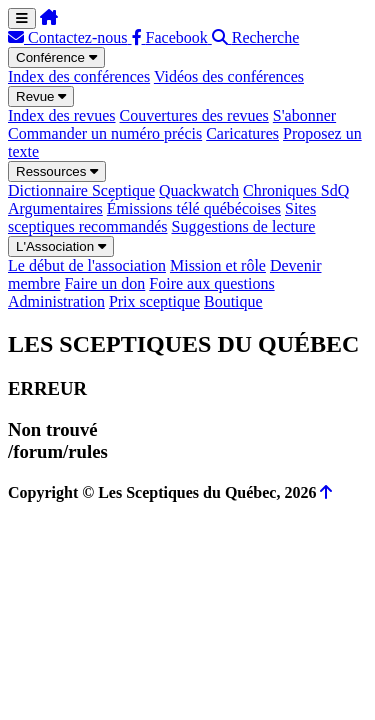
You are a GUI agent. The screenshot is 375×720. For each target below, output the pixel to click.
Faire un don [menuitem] (104, 283)
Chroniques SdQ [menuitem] (296, 190)
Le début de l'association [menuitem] (87, 265)
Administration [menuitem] (56, 301)
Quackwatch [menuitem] (199, 190)
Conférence (56, 57)
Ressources (57, 171)
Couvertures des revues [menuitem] (194, 115)
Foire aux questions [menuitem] (211, 283)
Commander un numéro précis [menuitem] (105, 133)
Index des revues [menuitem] (62, 115)
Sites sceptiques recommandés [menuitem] (162, 217)
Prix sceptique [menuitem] (154, 301)
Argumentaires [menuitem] (55, 208)
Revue (41, 96)
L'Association (61, 246)
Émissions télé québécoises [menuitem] (194, 208)
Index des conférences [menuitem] (79, 76)
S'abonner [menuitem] (304, 115)
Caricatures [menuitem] (242, 133)
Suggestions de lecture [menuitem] (244, 226)
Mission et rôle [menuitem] (218, 265)
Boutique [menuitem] (233, 301)
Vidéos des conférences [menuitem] (229, 76)
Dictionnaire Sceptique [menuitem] (81, 190)
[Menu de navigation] (22, 18)
